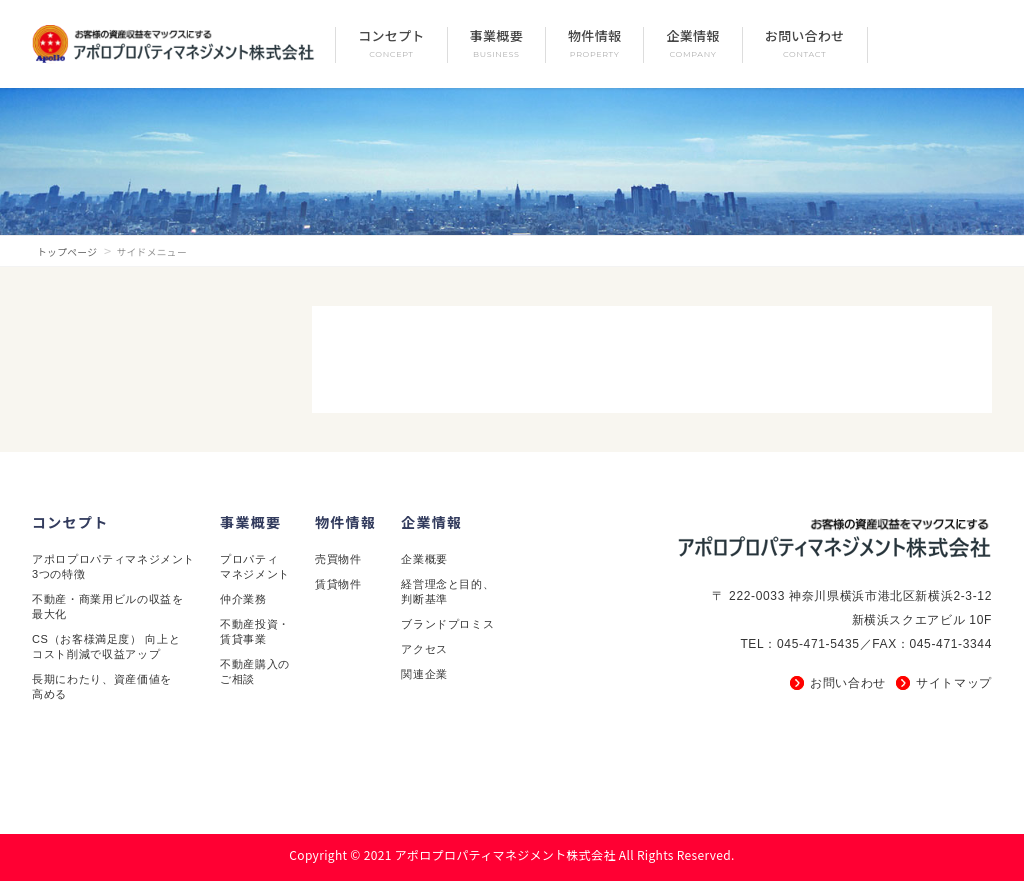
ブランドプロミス (447, 624)
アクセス (424, 649)
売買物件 (338, 559)
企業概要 (424, 559)
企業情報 (431, 522)
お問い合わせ (848, 683)
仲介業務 (243, 599)
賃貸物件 (338, 584)
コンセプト (70, 522)
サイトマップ (954, 683)
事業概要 (250, 522)
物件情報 (345, 522)
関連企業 (424, 674)
